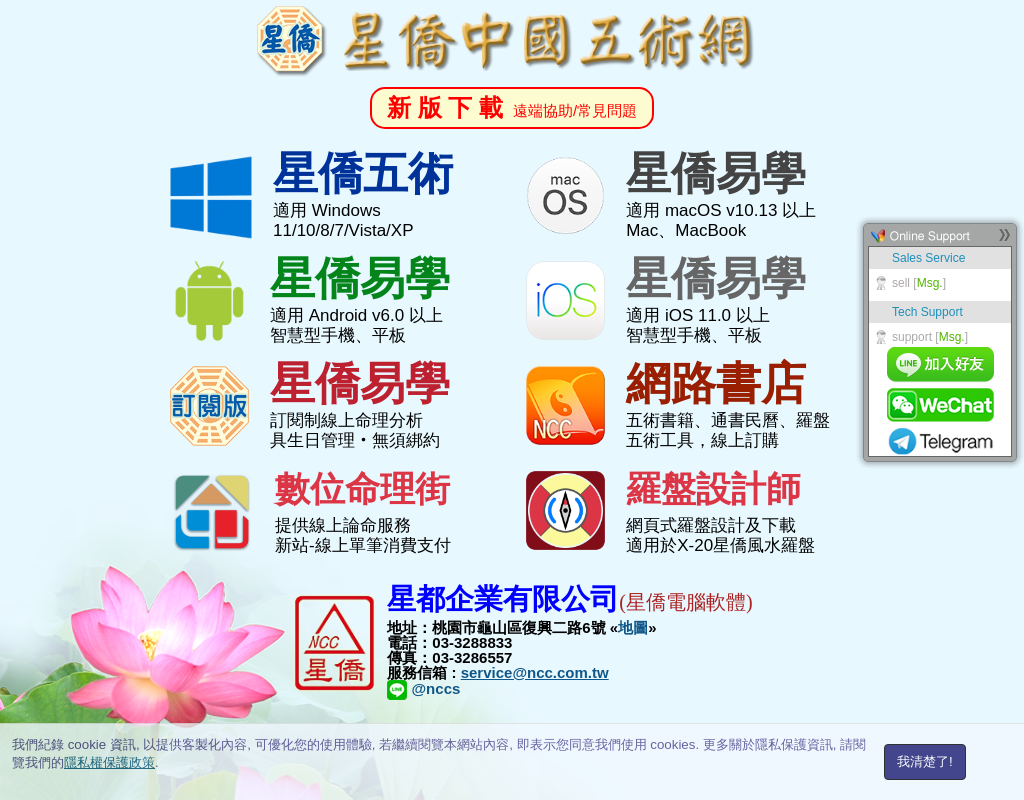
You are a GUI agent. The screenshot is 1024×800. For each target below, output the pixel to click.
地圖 (633, 627)
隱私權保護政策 (109, 762)
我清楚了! (925, 761)
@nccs (423, 688)
